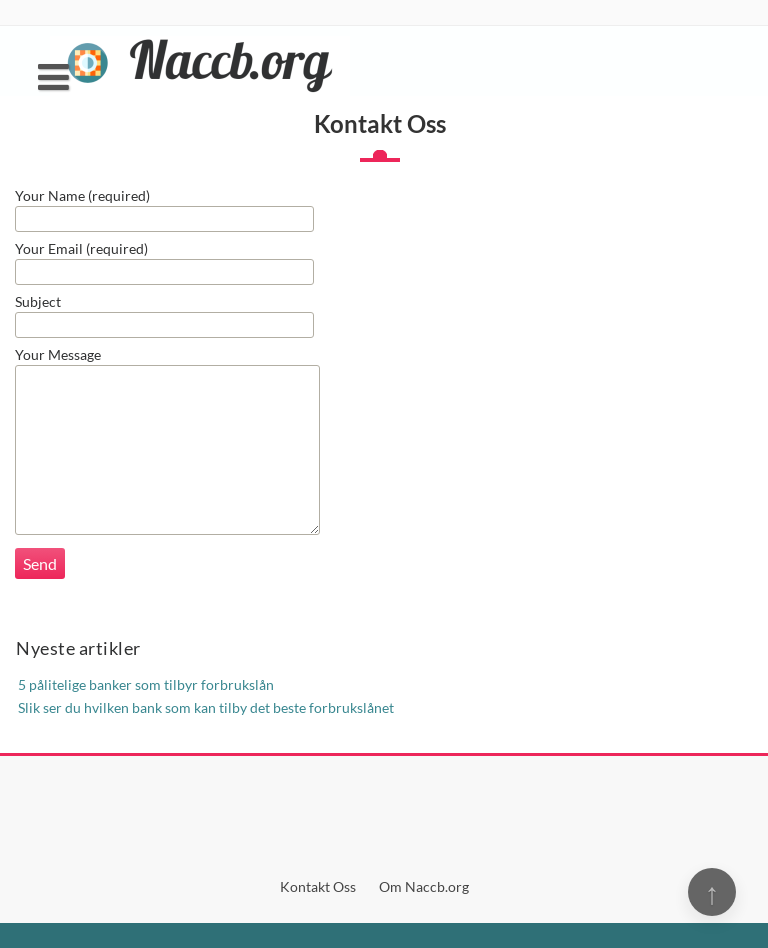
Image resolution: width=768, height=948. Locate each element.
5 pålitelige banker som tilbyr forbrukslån (146, 684)
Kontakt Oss (318, 886)
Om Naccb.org (424, 886)
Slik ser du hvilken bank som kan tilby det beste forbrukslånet (206, 707)
